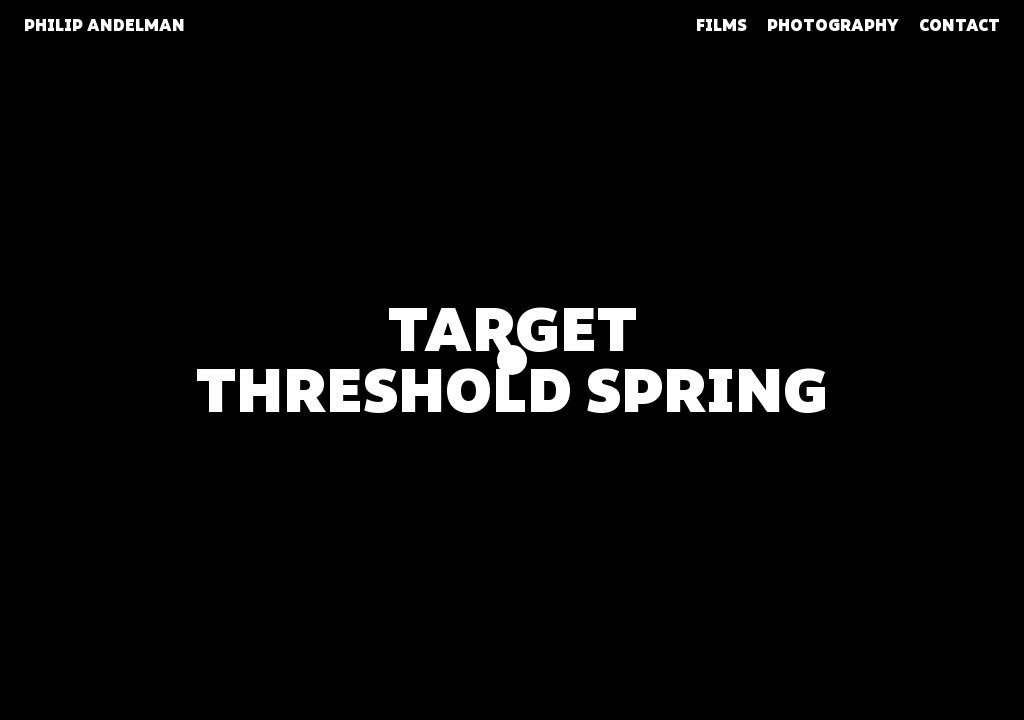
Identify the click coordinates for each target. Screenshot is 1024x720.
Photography (833, 25)
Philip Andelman (104, 25)
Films (721, 25)
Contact (959, 25)
